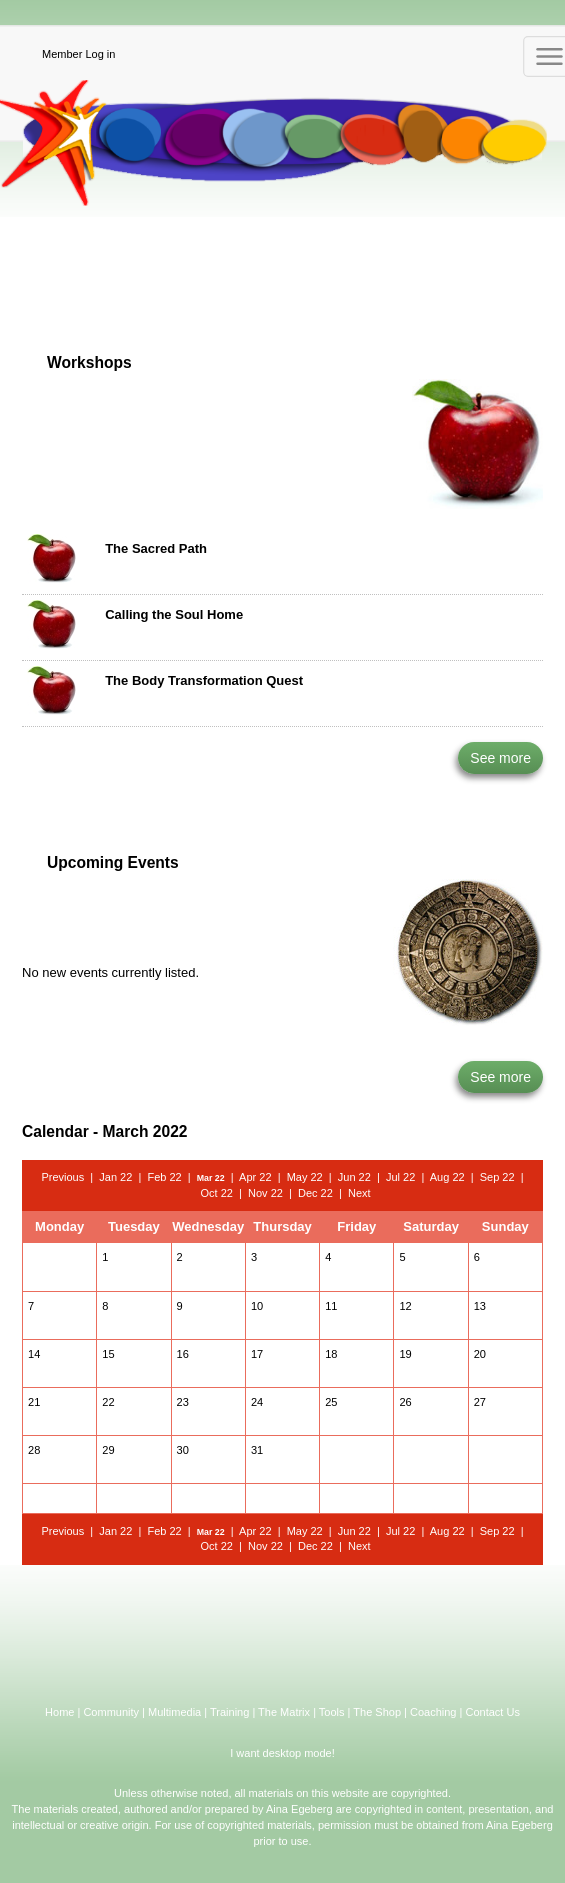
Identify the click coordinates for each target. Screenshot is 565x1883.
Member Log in (78, 54)
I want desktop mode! (282, 1753)
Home (59, 1712)
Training (229, 1712)
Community (111, 1712)
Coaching (433, 1712)
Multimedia (174, 1712)
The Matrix (284, 1712)
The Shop (377, 1712)
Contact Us (492, 1712)
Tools (332, 1712)
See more (500, 758)
